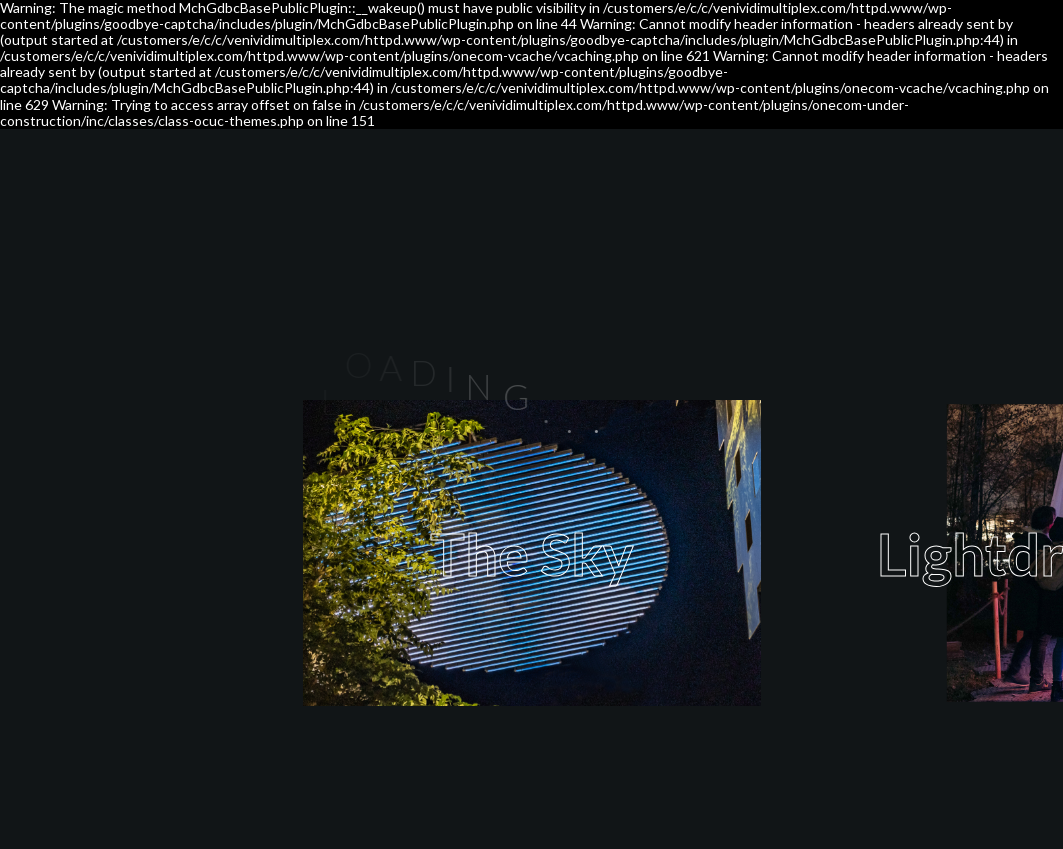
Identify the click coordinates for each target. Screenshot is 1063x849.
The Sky (532, 553)
